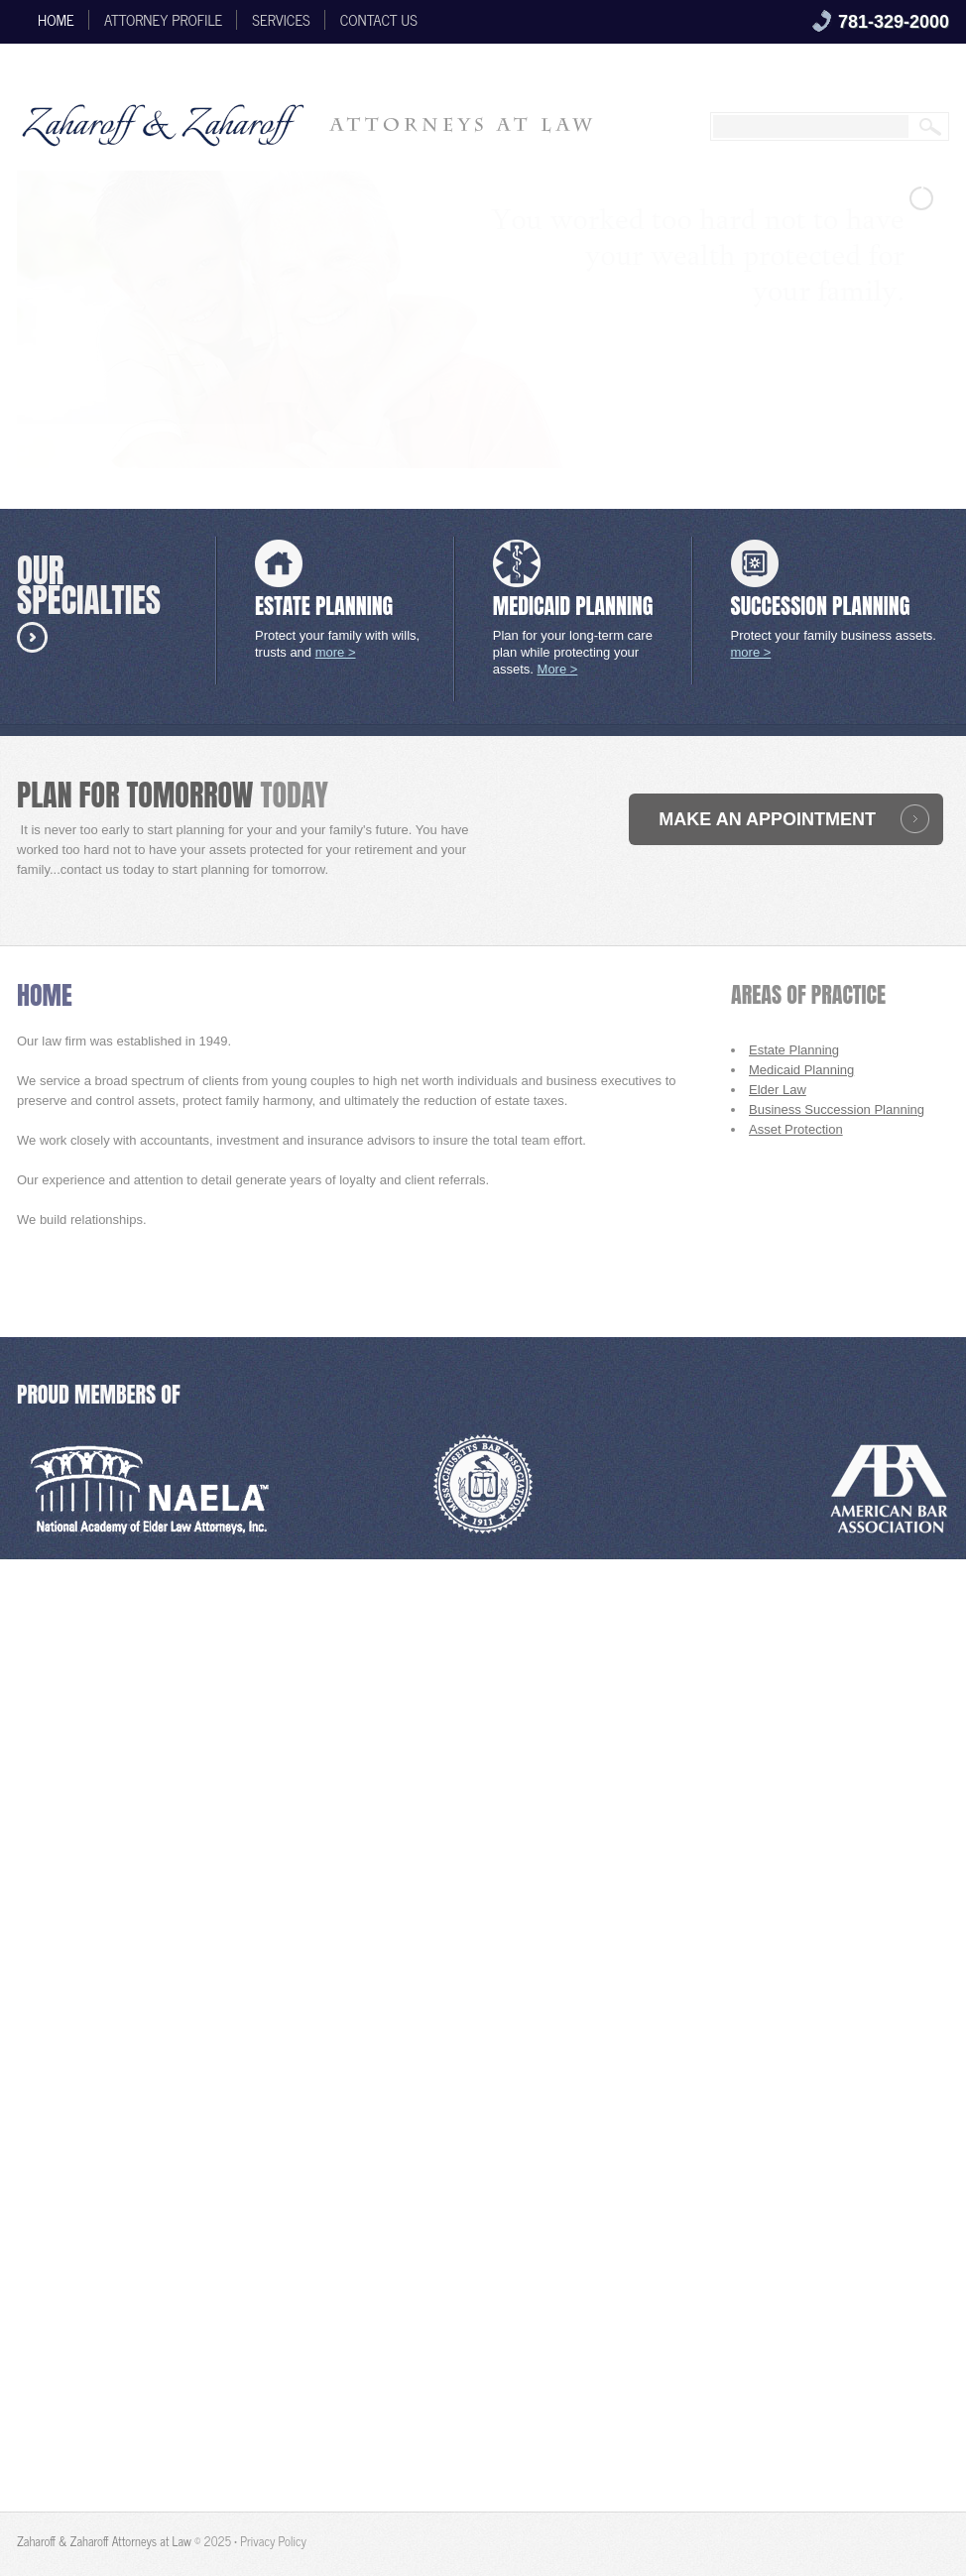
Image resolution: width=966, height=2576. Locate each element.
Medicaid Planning (801, 1069)
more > (335, 652)
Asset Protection (796, 1129)
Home (56, 20)
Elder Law (777, 1089)
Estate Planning (794, 1050)
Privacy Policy (273, 2540)
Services (280, 20)
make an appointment (767, 819)
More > (558, 669)
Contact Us (379, 20)
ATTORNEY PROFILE (163, 20)
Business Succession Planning (836, 1109)
